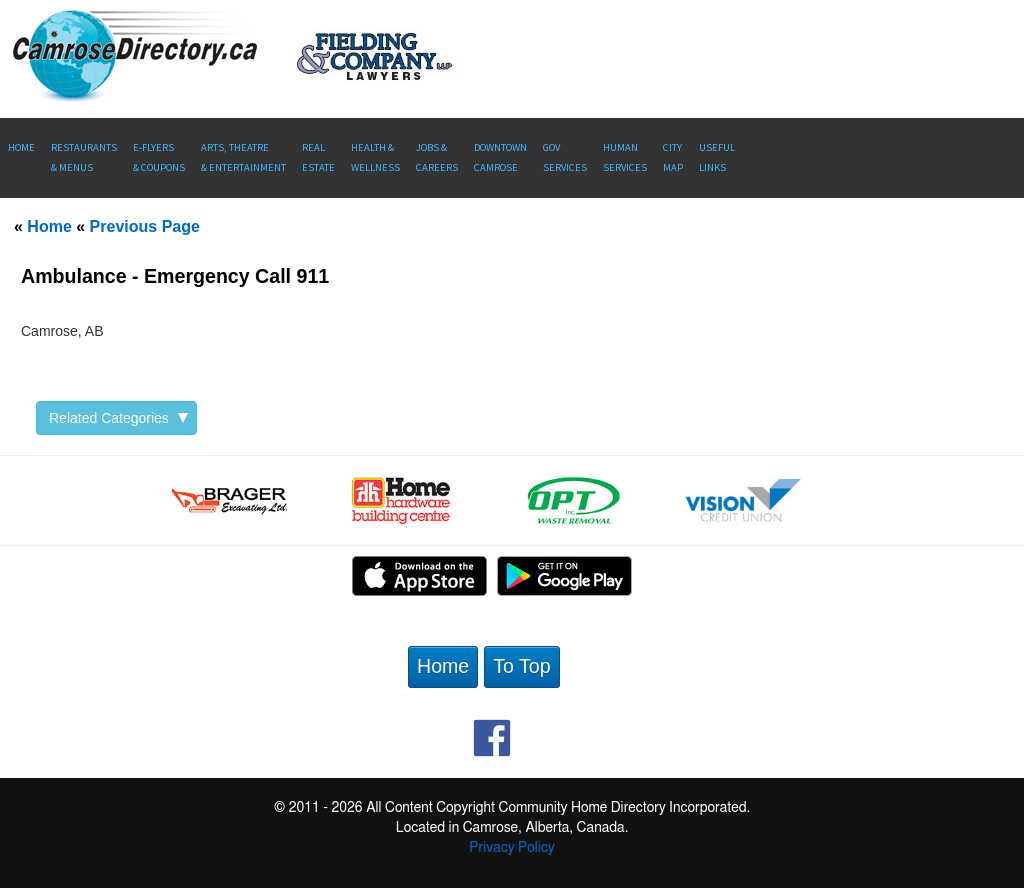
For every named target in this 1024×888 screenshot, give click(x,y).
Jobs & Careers (437, 157)
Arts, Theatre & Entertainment (243, 157)
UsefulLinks (717, 157)
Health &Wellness (375, 157)
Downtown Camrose (500, 157)
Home (21, 147)
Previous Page (145, 226)
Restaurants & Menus (84, 157)
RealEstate (318, 157)
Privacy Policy (511, 848)
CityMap (673, 157)
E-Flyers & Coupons (159, 157)
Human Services (625, 157)
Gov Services (565, 157)
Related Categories (118, 418)
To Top (521, 666)
